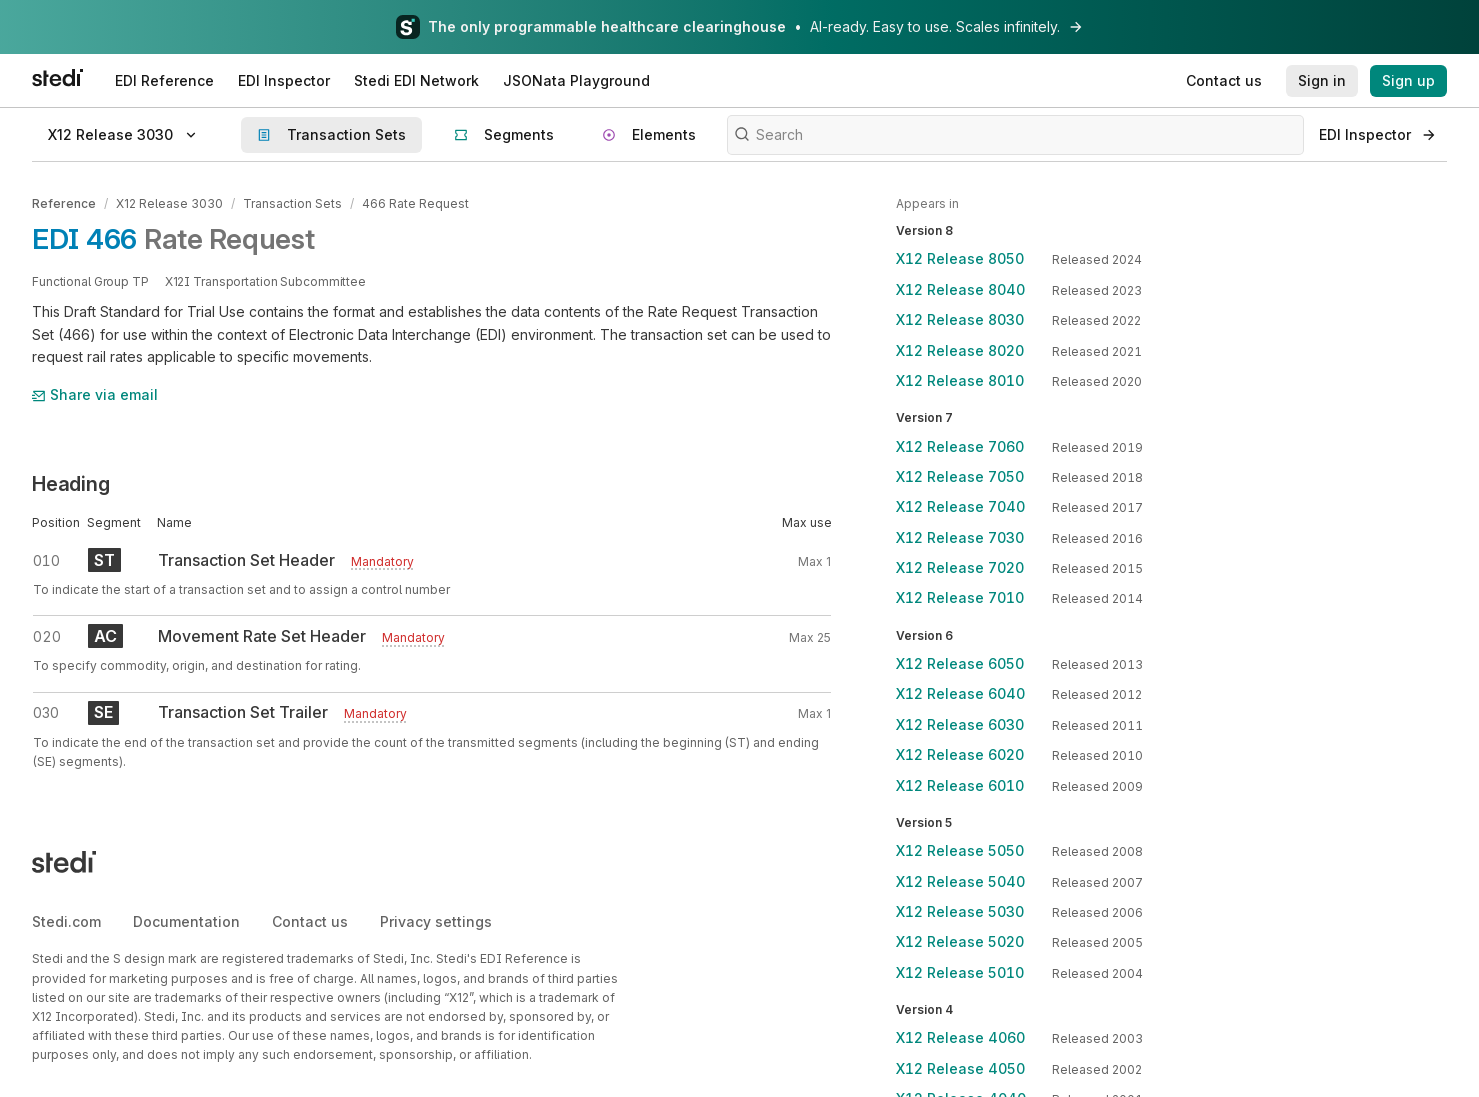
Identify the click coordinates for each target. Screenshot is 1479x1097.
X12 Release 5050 (960, 850)
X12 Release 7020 (960, 567)
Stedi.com (66, 921)
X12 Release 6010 (960, 785)
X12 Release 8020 (960, 350)
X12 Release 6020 (960, 754)
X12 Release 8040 (960, 289)
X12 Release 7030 (960, 537)
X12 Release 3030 (169, 203)
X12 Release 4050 (960, 1068)
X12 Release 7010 (960, 597)
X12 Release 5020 (960, 941)
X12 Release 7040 (960, 506)
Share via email (95, 394)
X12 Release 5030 (960, 911)
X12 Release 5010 (960, 972)
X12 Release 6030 (960, 724)
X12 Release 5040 (960, 881)
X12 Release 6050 (960, 663)
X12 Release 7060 (960, 446)
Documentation (186, 921)
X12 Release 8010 (960, 380)
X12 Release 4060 (960, 1037)
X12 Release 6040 (960, 693)
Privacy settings (436, 921)
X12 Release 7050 (960, 476)
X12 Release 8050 (960, 258)
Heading (71, 484)
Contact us (310, 921)
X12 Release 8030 (960, 319)
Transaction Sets (292, 203)
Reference (64, 203)
